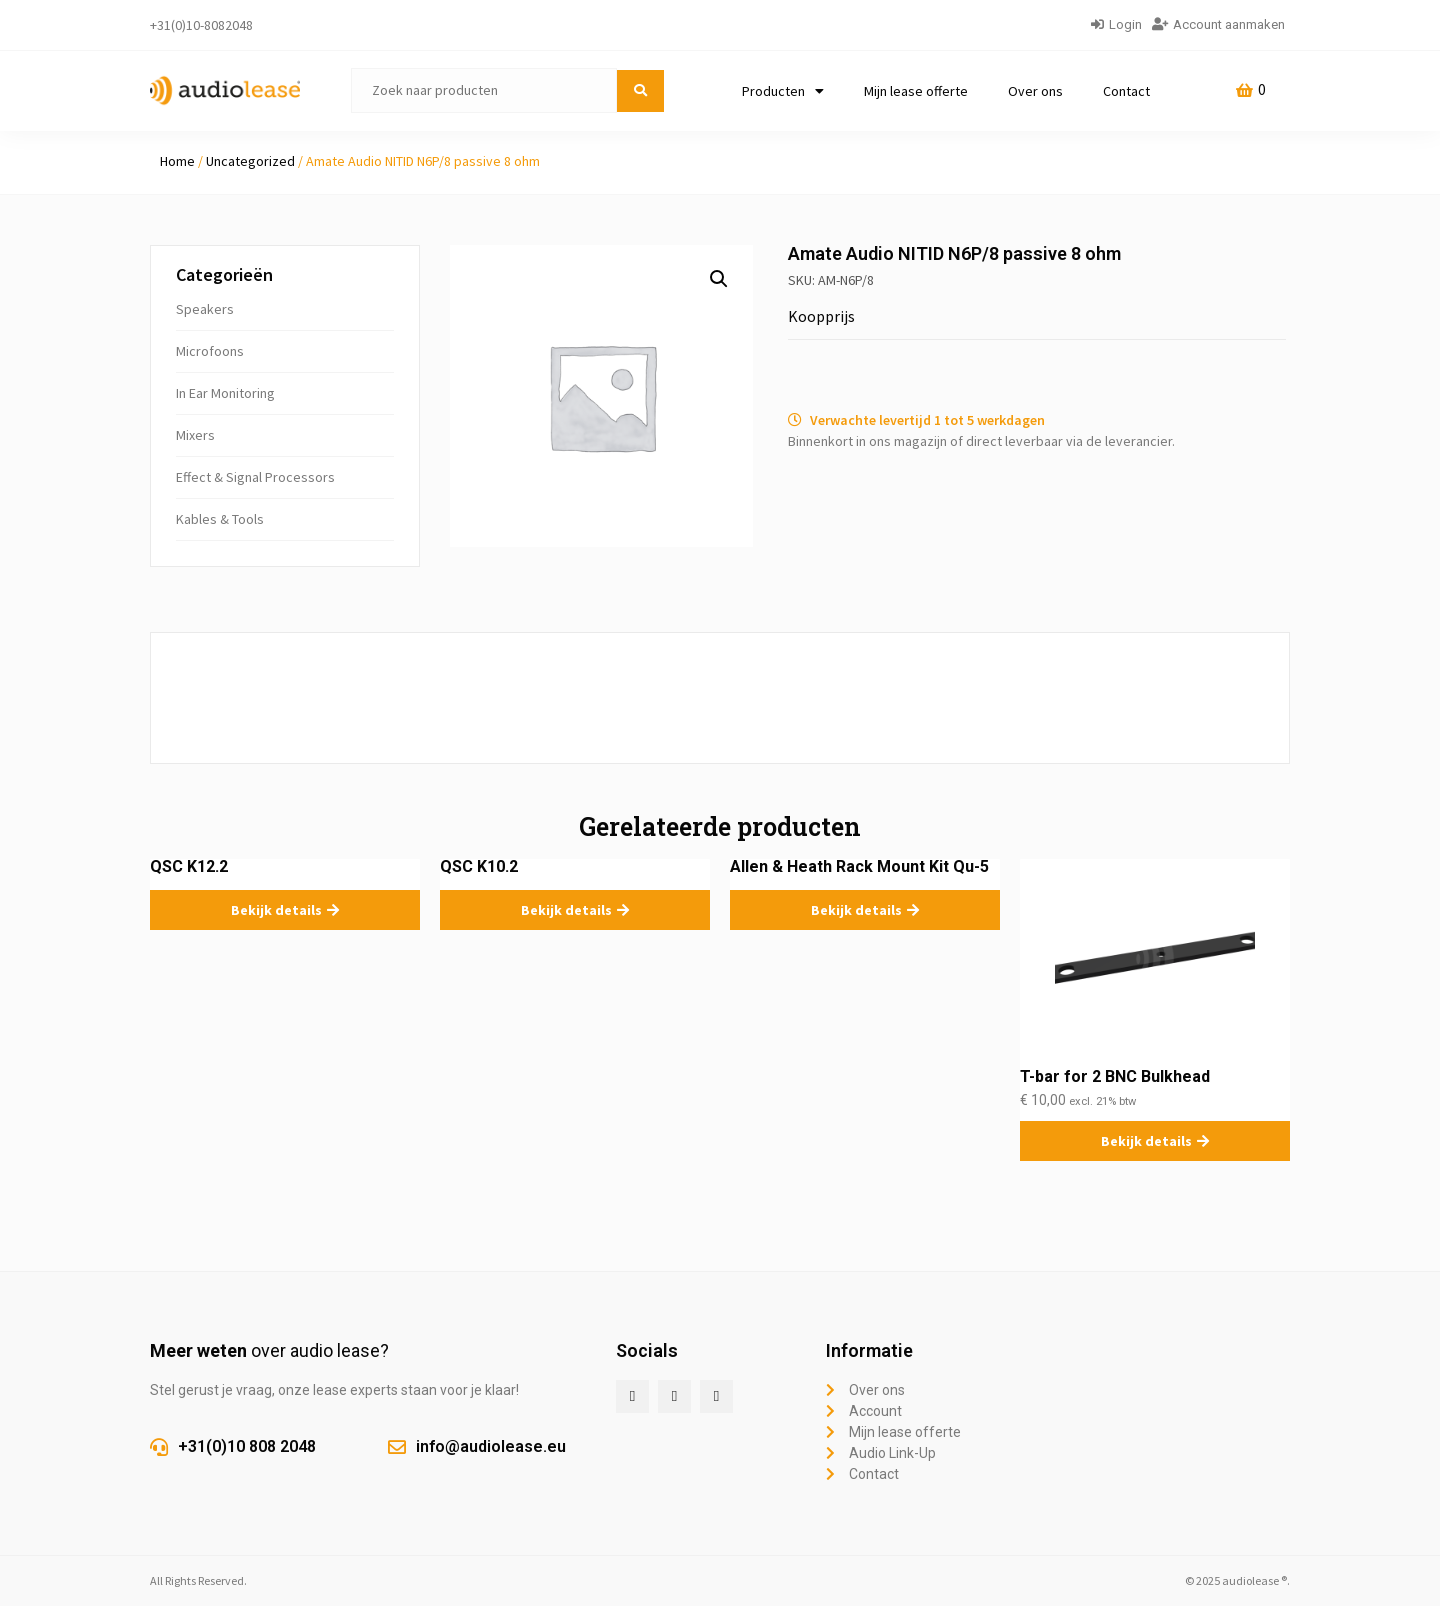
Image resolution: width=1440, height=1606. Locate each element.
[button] (719, 279)
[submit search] (640, 91)
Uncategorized (250, 161)
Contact (1126, 91)
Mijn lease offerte (916, 91)
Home (177, 161)
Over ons (1035, 91)
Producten (783, 91)
